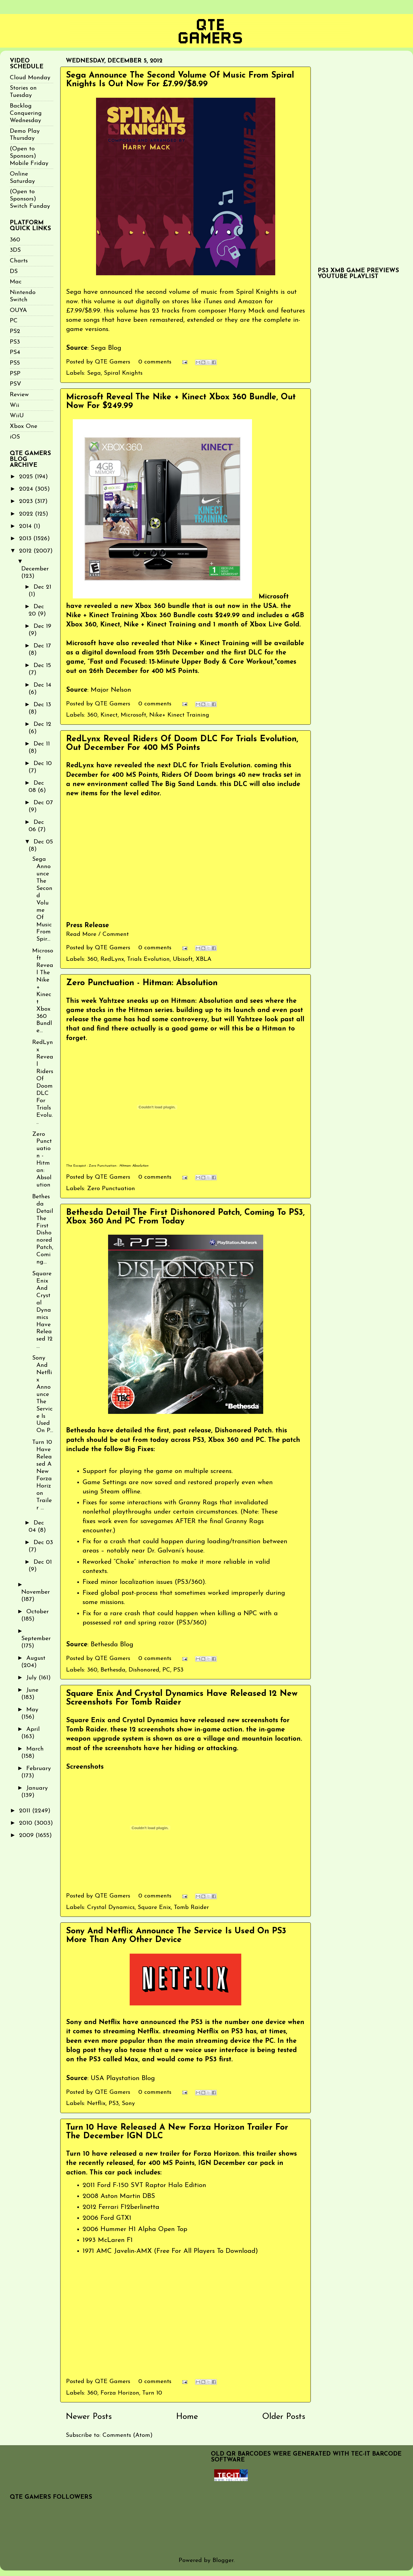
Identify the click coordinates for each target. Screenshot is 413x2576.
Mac (16, 282)
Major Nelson (111, 690)
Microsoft (133, 715)
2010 (26, 1823)
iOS (15, 437)
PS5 (15, 363)
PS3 (178, 1670)
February (38, 1768)
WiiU (17, 416)
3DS (15, 250)
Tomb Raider (191, 1907)
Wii (14, 405)
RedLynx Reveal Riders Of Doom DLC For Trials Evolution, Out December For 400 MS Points (182, 743)
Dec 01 (43, 1562)
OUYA (18, 310)
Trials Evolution (148, 959)
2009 (27, 1835)
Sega (94, 373)
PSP (15, 374)
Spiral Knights (123, 373)
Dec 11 (42, 744)
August (35, 1658)
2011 (25, 1811)
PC (166, 1670)
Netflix (96, 2103)
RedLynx (112, 959)
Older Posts (283, 2416)
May (32, 1710)
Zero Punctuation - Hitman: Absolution (142, 983)
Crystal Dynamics (111, 1907)
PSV (15, 384)
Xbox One (23, 426)
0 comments (154, 362)
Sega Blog (106, 348)
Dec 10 (43, 763)
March (35, 1749)
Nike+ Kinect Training (179, 715)
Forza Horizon (120, 2393)
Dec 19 (42, 626)
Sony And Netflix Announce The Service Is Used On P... (42, 1394)
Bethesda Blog (112, 1644)
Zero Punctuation (102, 1165)
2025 (27, 477)
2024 (27, 489)
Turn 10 (152, 2393)
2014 (26, 526)
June (32, 1690)
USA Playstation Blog (123, 2078)
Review (19, 395)
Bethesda (113, 1670)
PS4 (15, 352)
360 (92, 715)
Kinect (109, 715)
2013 (26, 539)
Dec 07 (43, 803)
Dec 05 (43, 842)
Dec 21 (42, 587)
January (37, 1788)
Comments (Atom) (127, 2435)
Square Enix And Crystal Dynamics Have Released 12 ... (42, 1310)
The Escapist (76, 1165)
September (36, 1639)
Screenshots (85, 1767)
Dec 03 (43, 1542)
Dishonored (144, 1670)
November (35, 1592)
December (35, 569)
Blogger (223, 2560)
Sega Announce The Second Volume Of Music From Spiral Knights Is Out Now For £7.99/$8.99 (180, 79)
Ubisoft (183, 959)
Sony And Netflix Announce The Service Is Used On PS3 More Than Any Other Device (176, 1935)
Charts (19, 261)
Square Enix (154, 1907)
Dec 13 (42, 705)
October (37, 1612)
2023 (27, 501)
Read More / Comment (97, 934)
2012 (26, 551)
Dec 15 (42, 665)
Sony (128, 2103)
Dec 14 (42, 685)
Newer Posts (89, 2416)
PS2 (15, 331)
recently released (106, 2163)
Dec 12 (42, 724)
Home (187, 2416)
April (33, 1729)
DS (14, 271)
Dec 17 (42, 646)
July (32, 1678)
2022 (27, 514)
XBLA (203, 959)
